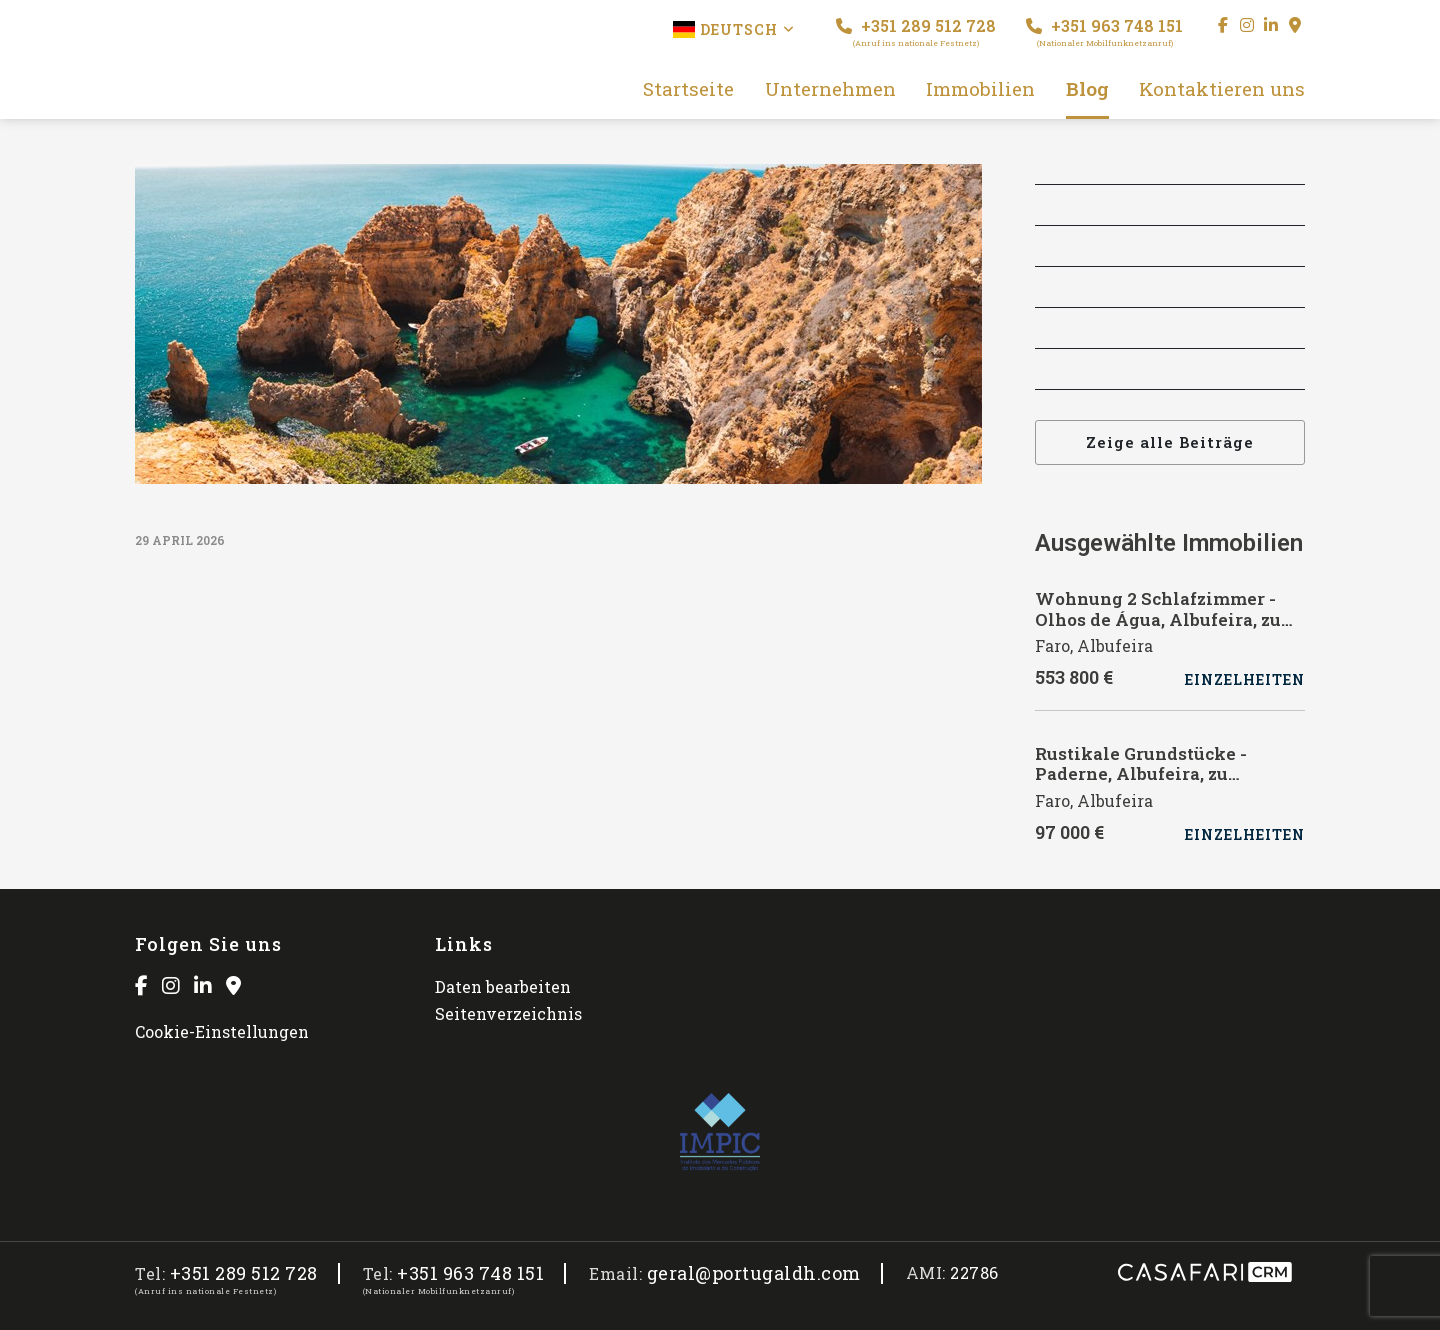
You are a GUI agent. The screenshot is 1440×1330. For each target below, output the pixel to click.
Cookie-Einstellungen (222, 1031)
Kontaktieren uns (1222, 89)
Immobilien (980, 89)
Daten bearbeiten (503, 986)
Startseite (688, 89)
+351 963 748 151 (1104, 31)
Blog (1087, 89)
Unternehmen (830, 89)
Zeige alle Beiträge (1170, 442)
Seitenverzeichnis (508, 1013)
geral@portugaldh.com (754, 1273)
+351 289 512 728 (916, 31)
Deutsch (734, 29)
